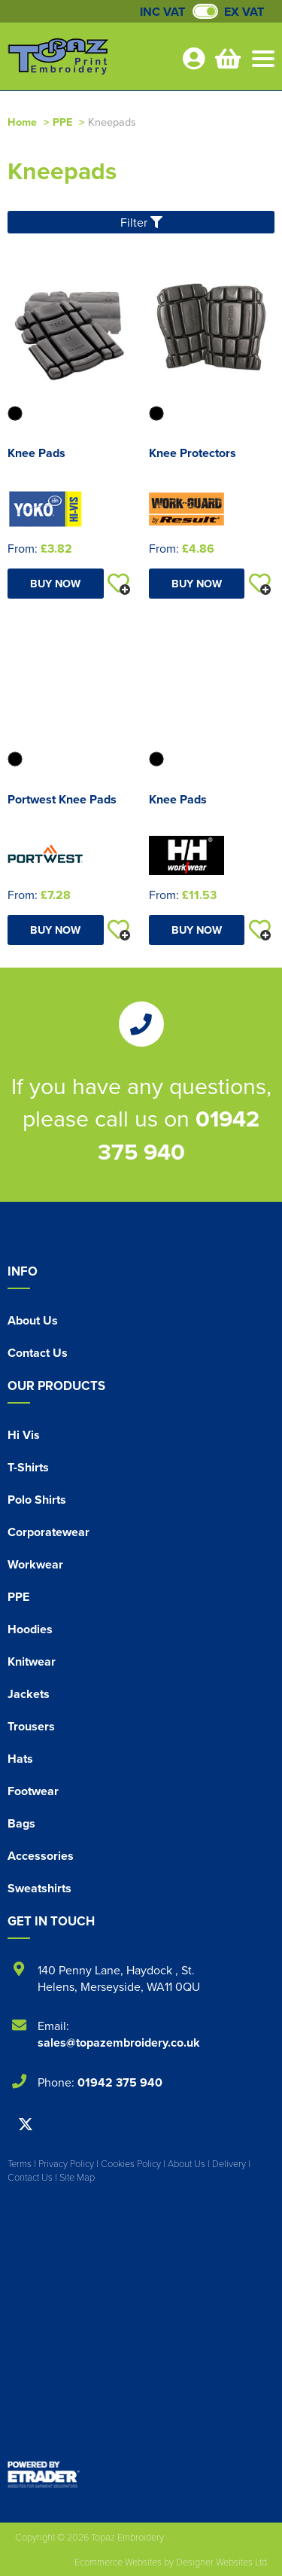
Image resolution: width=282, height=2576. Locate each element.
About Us (33, 1320)
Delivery (229, 2163)
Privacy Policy (66, 2163)
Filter (141, 222)
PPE (62, 122)
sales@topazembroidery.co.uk (119, 2042)
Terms (20, 2163)
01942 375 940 (179, 1135)
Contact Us (38, 1352)
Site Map (77, 2177)
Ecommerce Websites (118, 2561)
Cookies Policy (131, 2163)
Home (22, 122)
